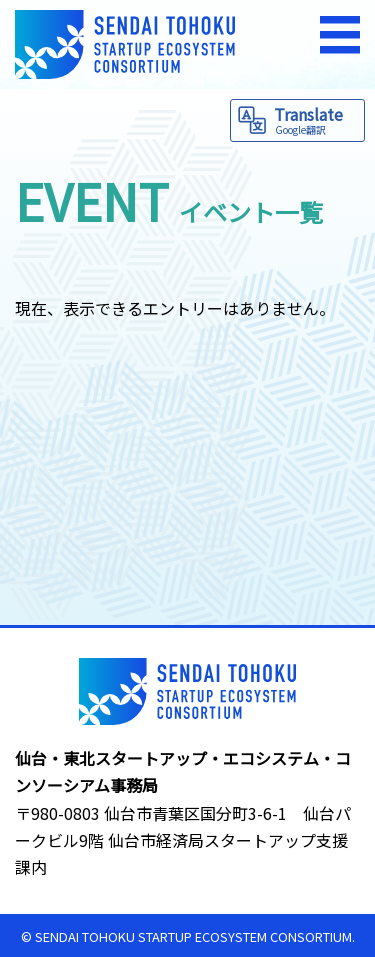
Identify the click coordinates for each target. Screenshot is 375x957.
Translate (316, 119)
